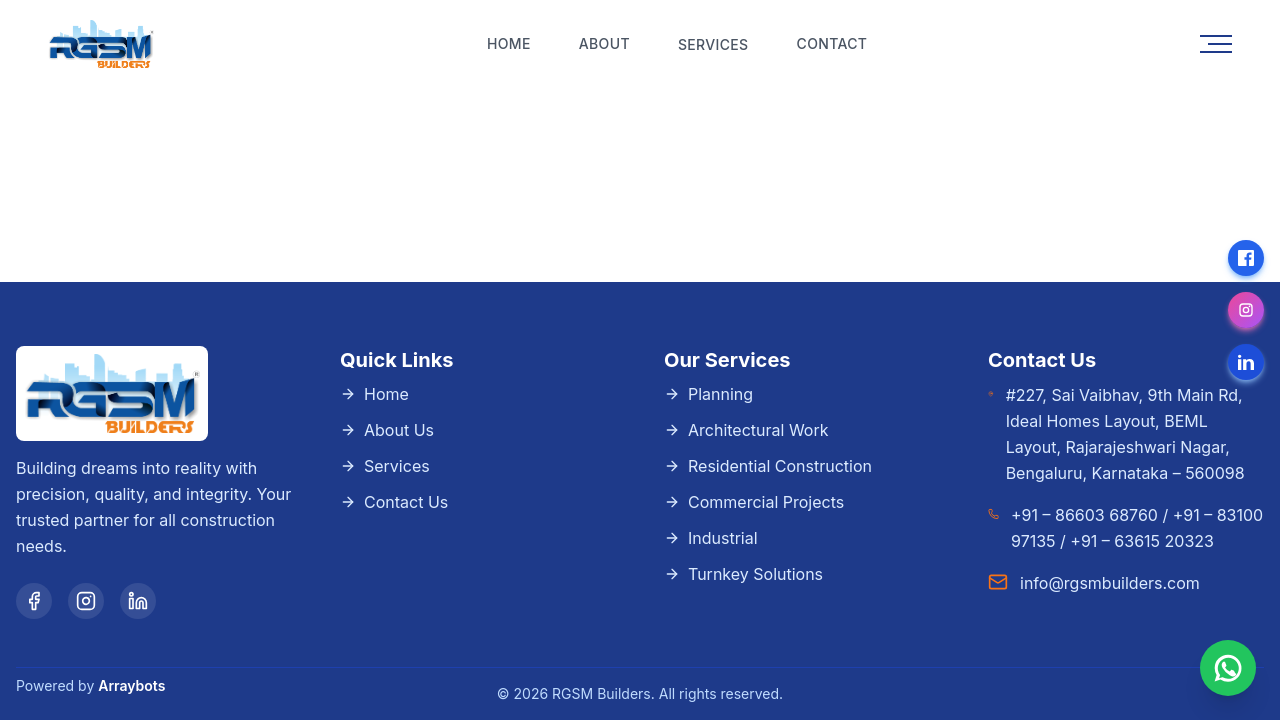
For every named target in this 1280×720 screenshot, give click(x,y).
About (604, 43)
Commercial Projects (754, 502)
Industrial (711, 538)
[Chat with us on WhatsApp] (1228, 668)
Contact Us (394, 502)
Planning (708, 394)
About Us (387, 430)
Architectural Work (746, 430)
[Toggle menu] (1216, 44)
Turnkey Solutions (743, 574)
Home (509, 43)
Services (385, 466)
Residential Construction (768, 466)
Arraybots (131, 685)
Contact (832, 43)
